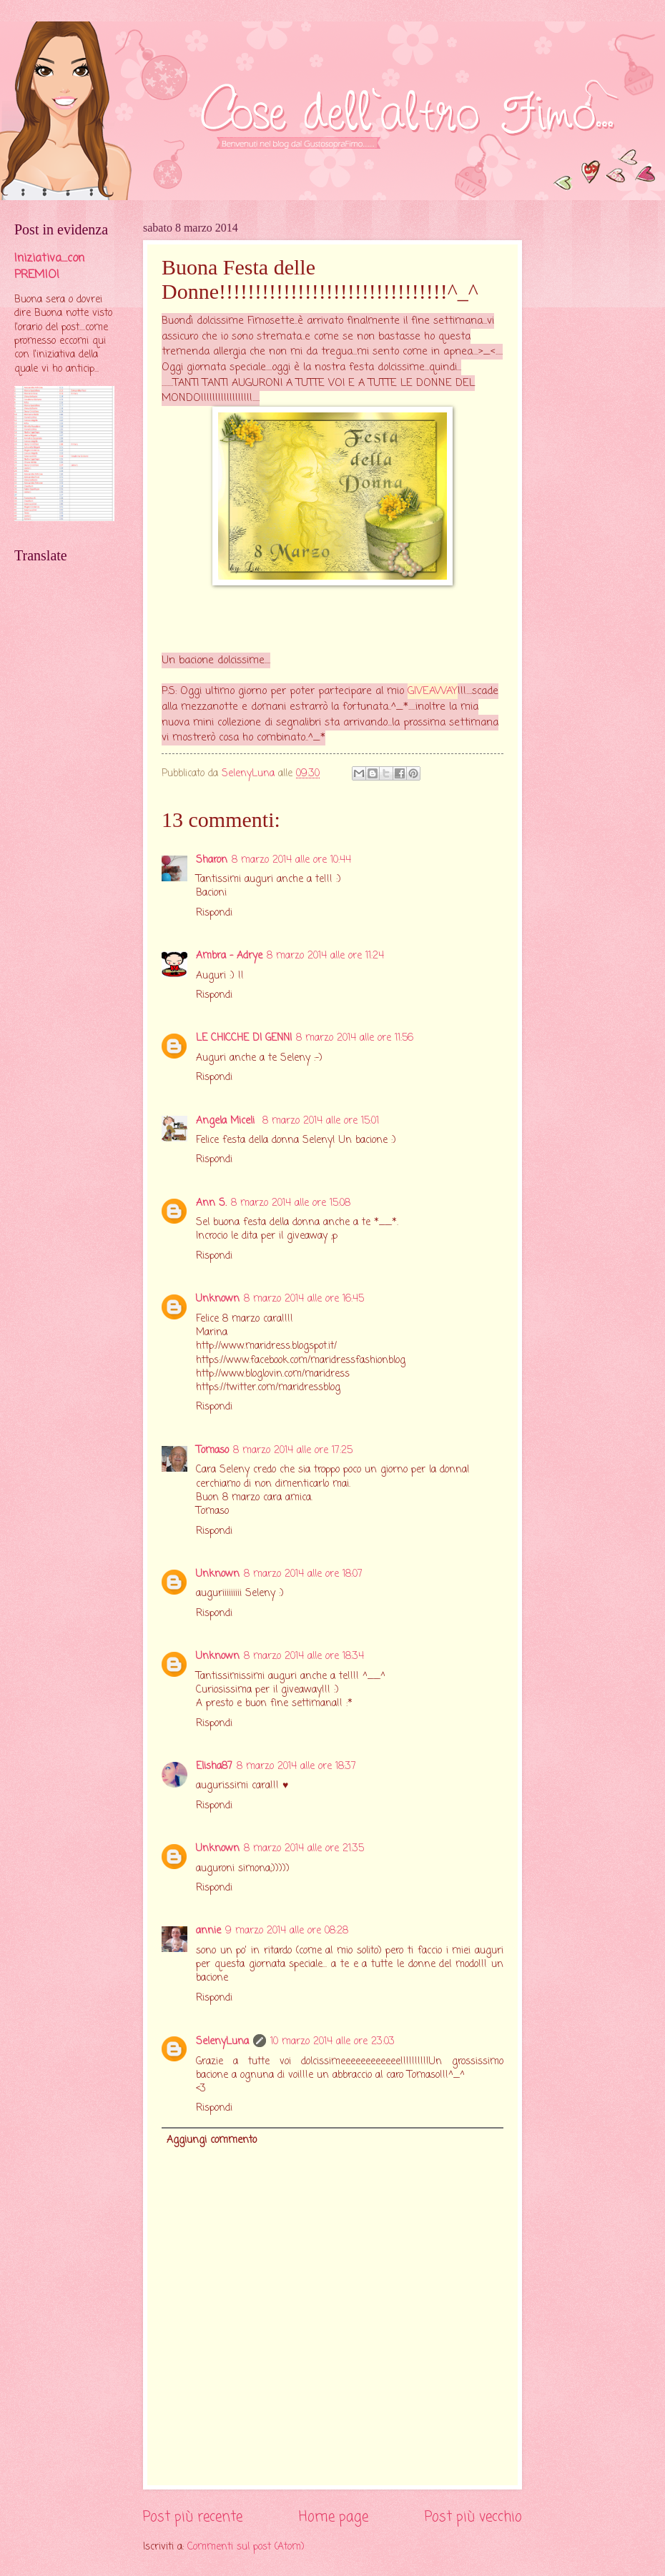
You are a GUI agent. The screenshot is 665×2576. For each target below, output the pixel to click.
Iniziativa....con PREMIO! (49, 266)
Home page (333, 2517)
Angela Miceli (227, 1121)
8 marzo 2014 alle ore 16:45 (304, 1299)
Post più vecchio (473, 2517)
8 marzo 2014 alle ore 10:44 (291, 860)
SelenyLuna (222, 2041)
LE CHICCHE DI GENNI (244, 1038)
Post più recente (192, 2517)
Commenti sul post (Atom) (246, 2547)
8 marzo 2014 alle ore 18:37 (296, 1766)
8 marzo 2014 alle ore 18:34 (304, 1656)
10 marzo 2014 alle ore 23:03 (332, 2041)
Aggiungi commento (212, 2140)
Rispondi (214, 913)
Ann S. (211, 1203)
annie (208, 1930)
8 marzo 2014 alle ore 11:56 (354, 1038)
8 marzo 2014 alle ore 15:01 (320, 1121)
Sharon (211, 860)
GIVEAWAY (433, 691)
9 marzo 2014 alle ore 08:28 (286, 1930)
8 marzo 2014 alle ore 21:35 (304, 1848)
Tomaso (212, 1450)
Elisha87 (214, 1766)
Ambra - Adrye (229, 955)
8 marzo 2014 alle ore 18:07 (303, 1574)
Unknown (218, 1299)
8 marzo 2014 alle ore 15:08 (290, 1203)
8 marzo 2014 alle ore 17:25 (293, 1450)
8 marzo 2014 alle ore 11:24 (325, 955)
